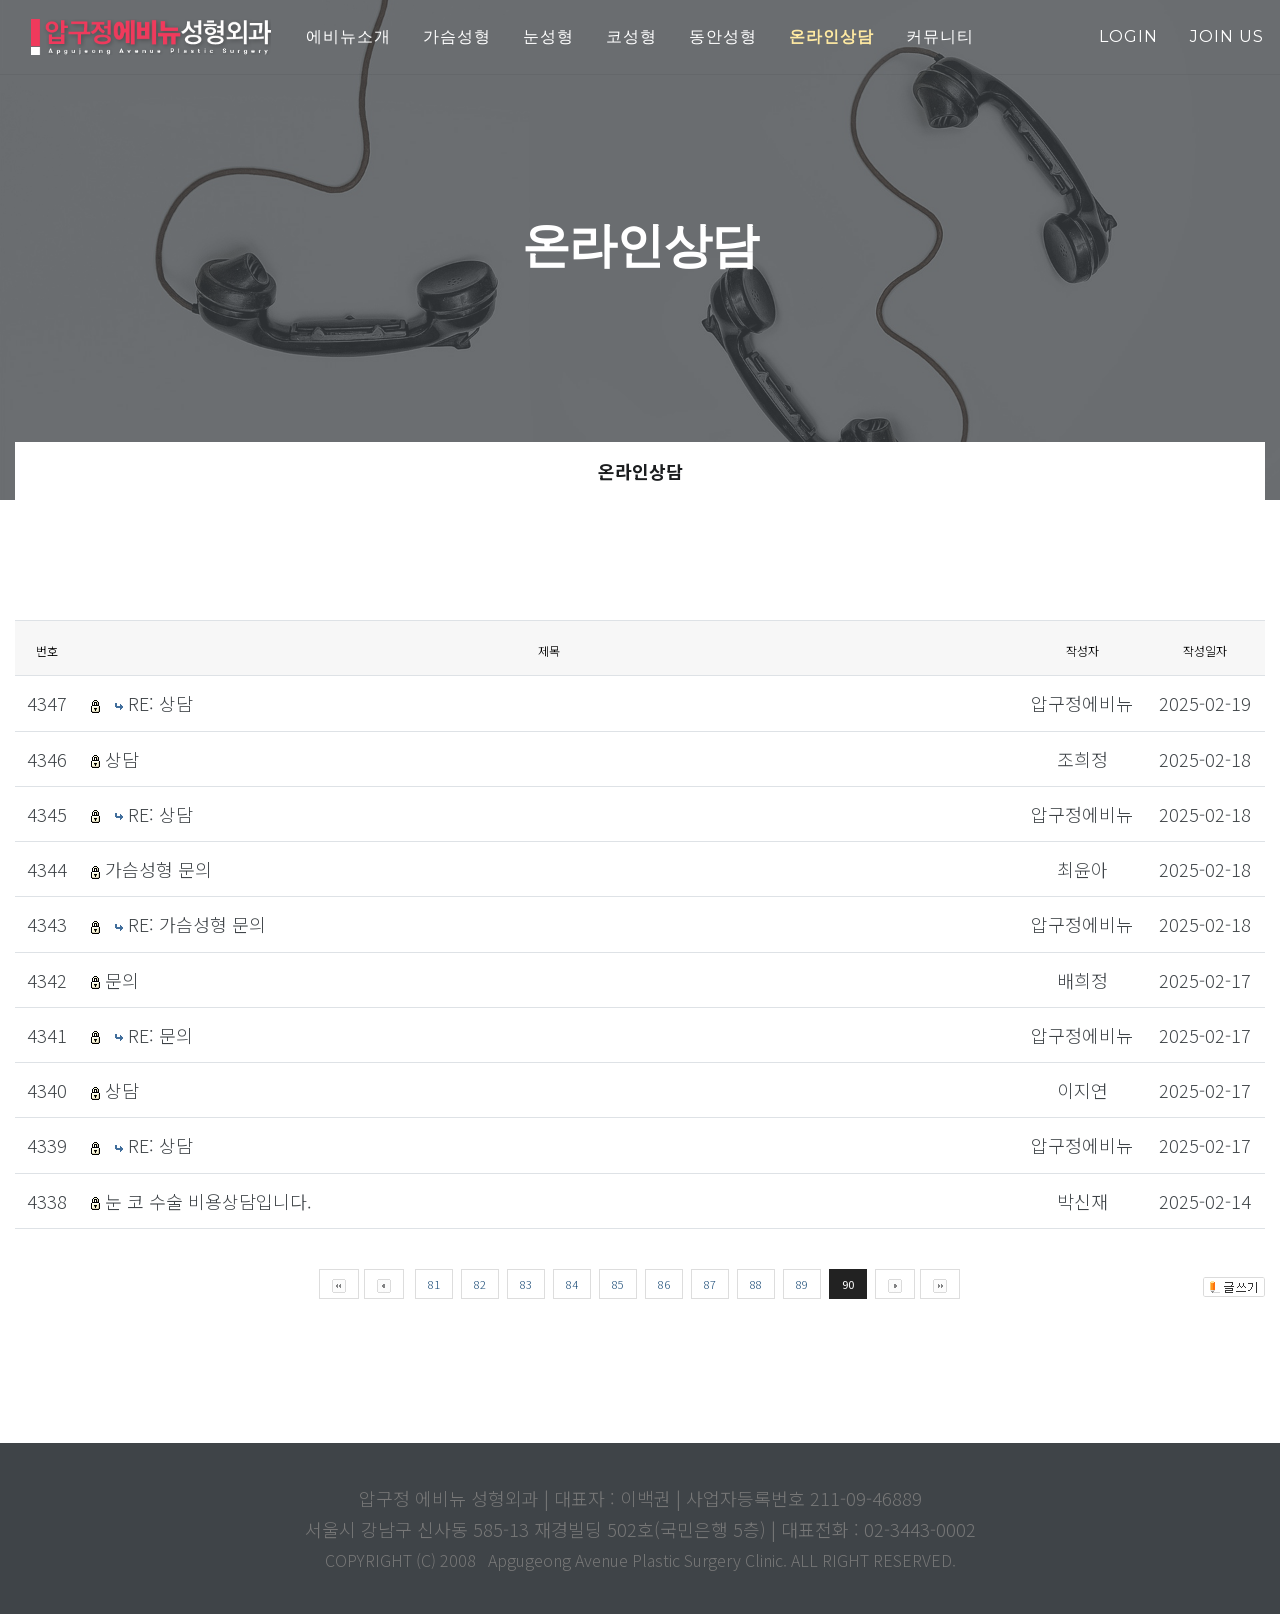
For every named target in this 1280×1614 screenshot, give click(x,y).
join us (1227, 36)
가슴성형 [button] (457, 36)
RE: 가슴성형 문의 (197, 924)
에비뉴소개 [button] (348, 36)
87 (710, 1284)
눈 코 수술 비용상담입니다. (208, 1201)
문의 (122, 980)
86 (664, 1284)
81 (434, 1284)
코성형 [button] (631, 36)
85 (618, 1284)
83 (526, 1284)
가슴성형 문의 (158, 869)
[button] (831, 37)
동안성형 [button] (723, 36)
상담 (122, 759)
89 (802, 1284)
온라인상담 (640, 471)
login (1128, 36)
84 (572, 1284)
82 (480, 1284)
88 (756, 1284)
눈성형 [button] (548, 36)
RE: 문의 (160, 1035)
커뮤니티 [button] (940, 36)
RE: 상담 (160, 703)
